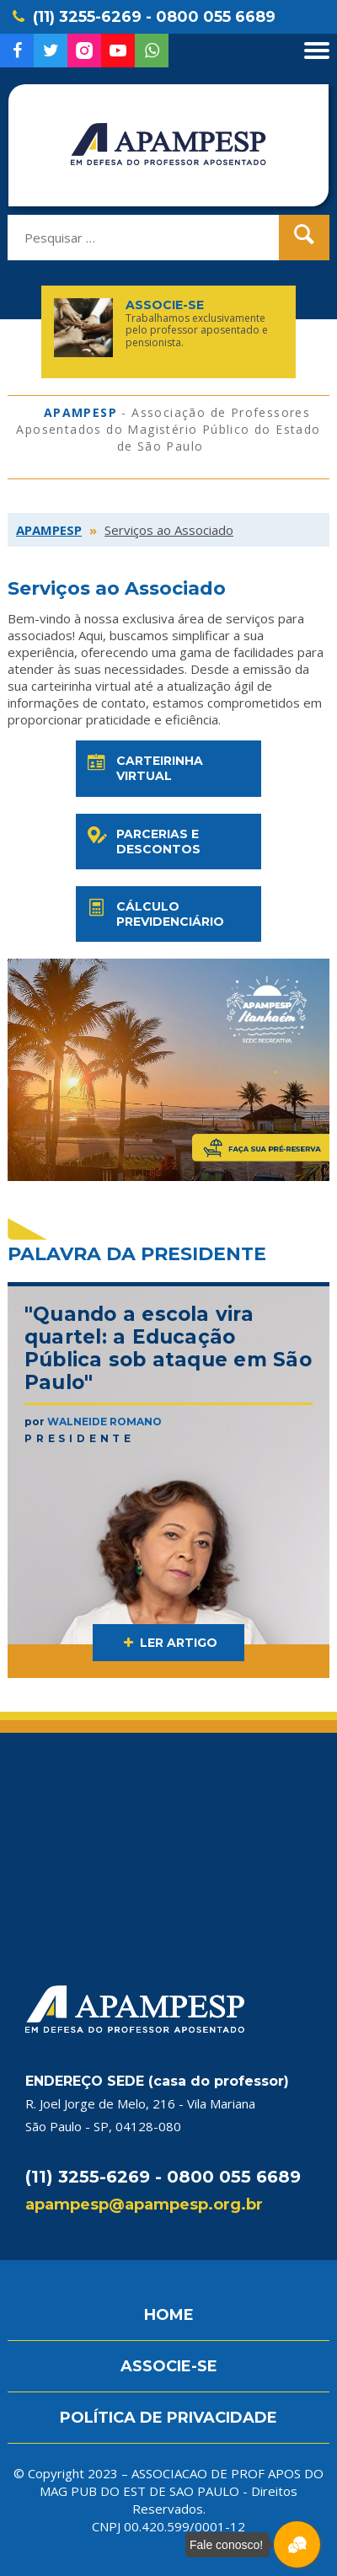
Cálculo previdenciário (154, 914)
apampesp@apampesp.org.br (144, 2204)
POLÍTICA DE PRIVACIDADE (168, 2417)
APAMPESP (49, 529)
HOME (169, 2315)
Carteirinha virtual (143, 768)
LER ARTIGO (168, 1642)
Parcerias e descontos (142, 841)
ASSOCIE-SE (168, 2366)
